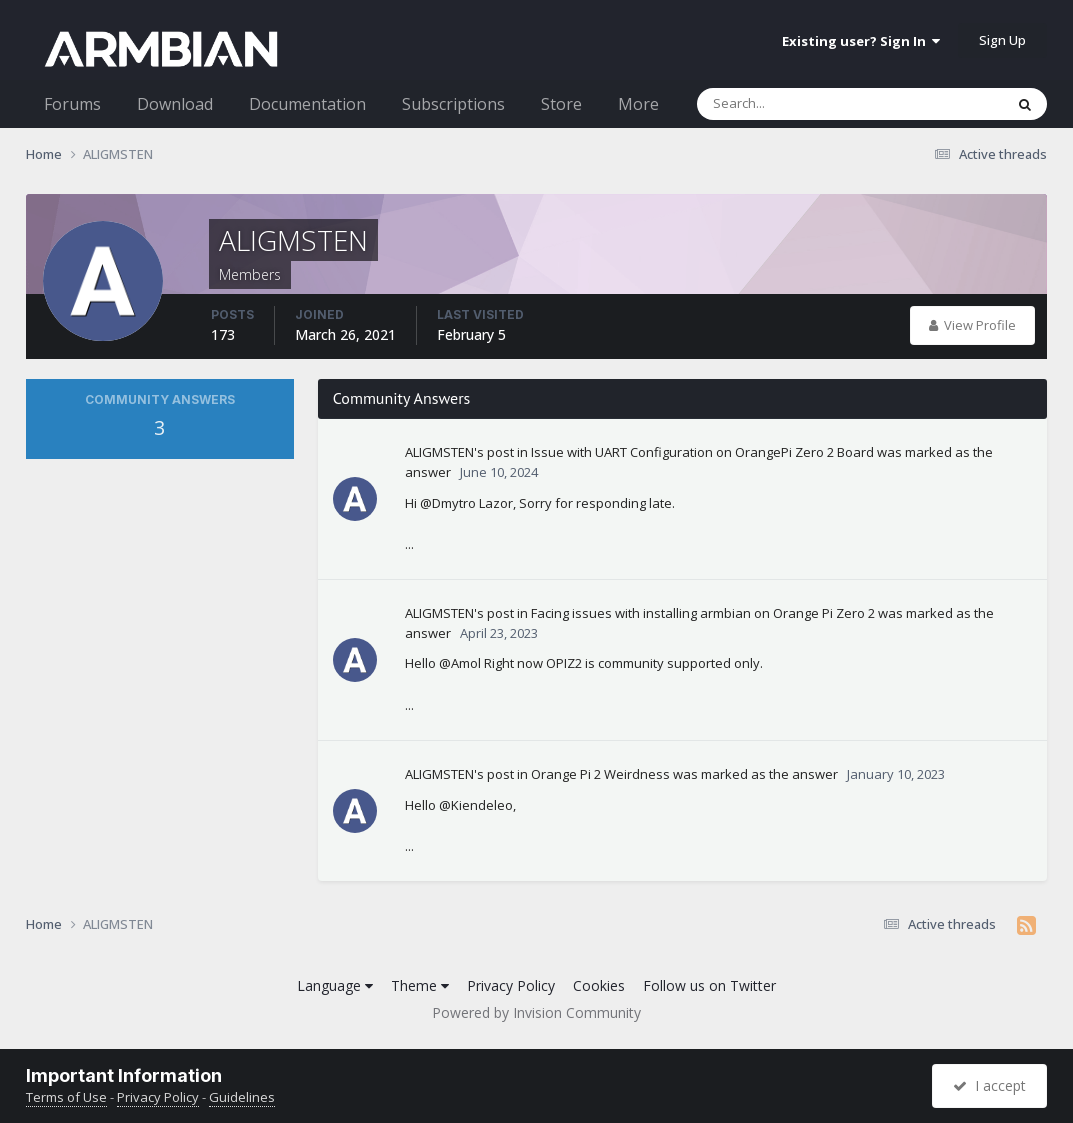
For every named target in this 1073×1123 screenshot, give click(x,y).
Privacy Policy (511, 985)
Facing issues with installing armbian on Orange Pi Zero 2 (703, 613)
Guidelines (242, 1097)
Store (561, 104)
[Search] (798, 104)
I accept (989, 1085)
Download (175, 104)
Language (335, 985)
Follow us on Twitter (709, 985)
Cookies (599, 985)
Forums (72, 104)
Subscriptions (453, 104)
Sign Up (1002, 40)
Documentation (307, 104)
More (638, 104)
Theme (420, 985)
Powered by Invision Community (536, 1012)
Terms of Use (66, 1097)
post (500, 452)
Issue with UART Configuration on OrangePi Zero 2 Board (702, 452)
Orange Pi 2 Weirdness (600, 774)
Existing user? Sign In (861, 41)
